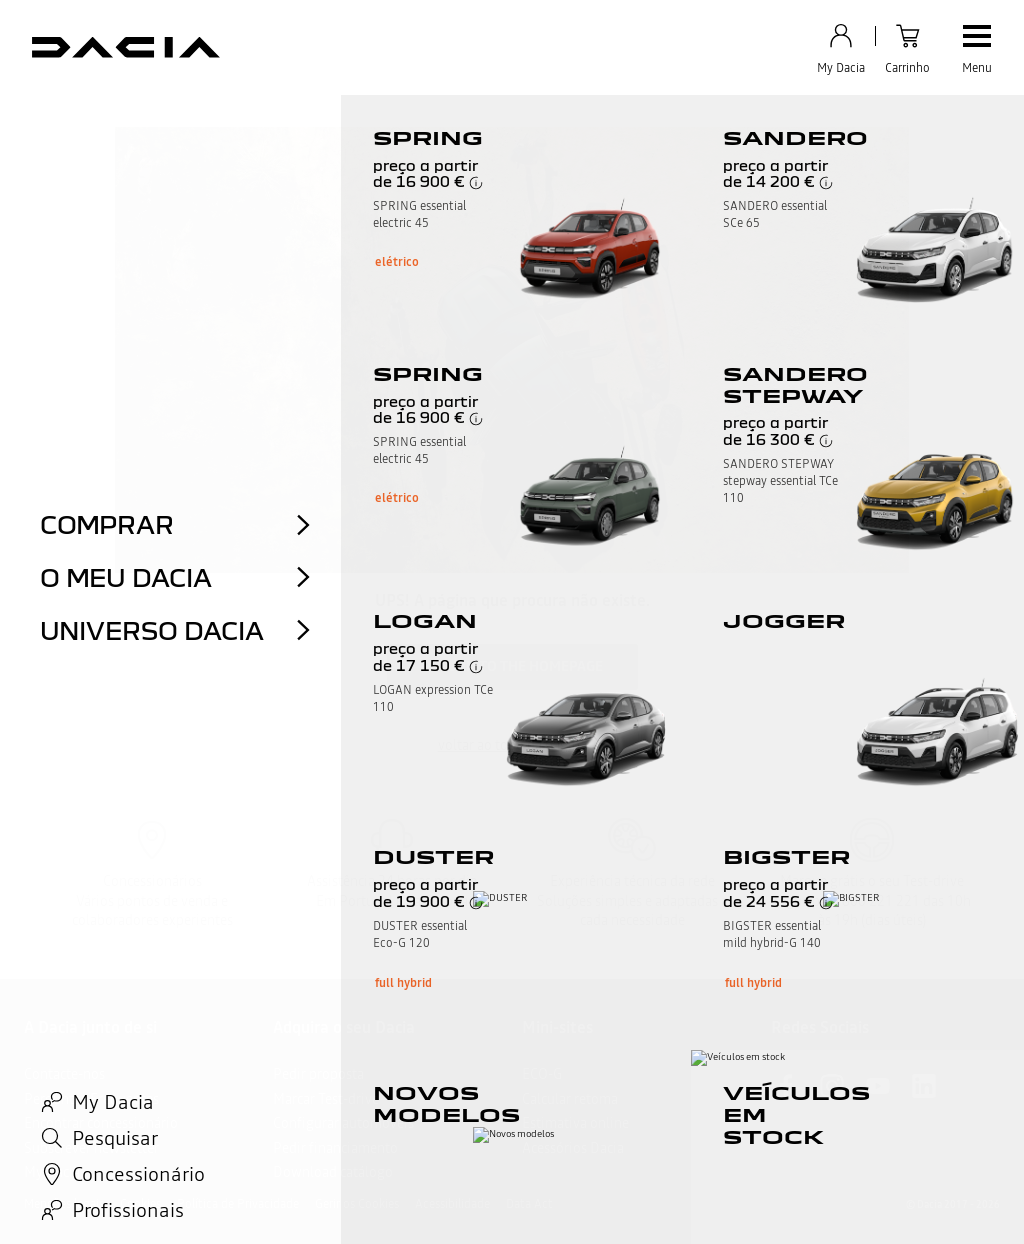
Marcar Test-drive (326, 1099)
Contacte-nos (64, 1074)
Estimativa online (575, 1123)
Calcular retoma (570, 1099)
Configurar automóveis (343, 1123)
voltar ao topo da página (512, 745)
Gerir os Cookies (357, 1204)
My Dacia (52, 1172)
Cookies (140, 1204)
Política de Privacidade (238, 1204)
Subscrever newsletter (91, 1148)
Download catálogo (333, 1172)
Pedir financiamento (335, 1148)
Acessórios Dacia (573, 1148)
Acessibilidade (452, 1204)
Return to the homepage (512, 666)
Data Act (529, 1204)
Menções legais (64, 1204)
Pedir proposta (318, 1074)
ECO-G (542, 1074)
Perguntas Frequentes (91, 1099)
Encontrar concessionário (101, 1123)
